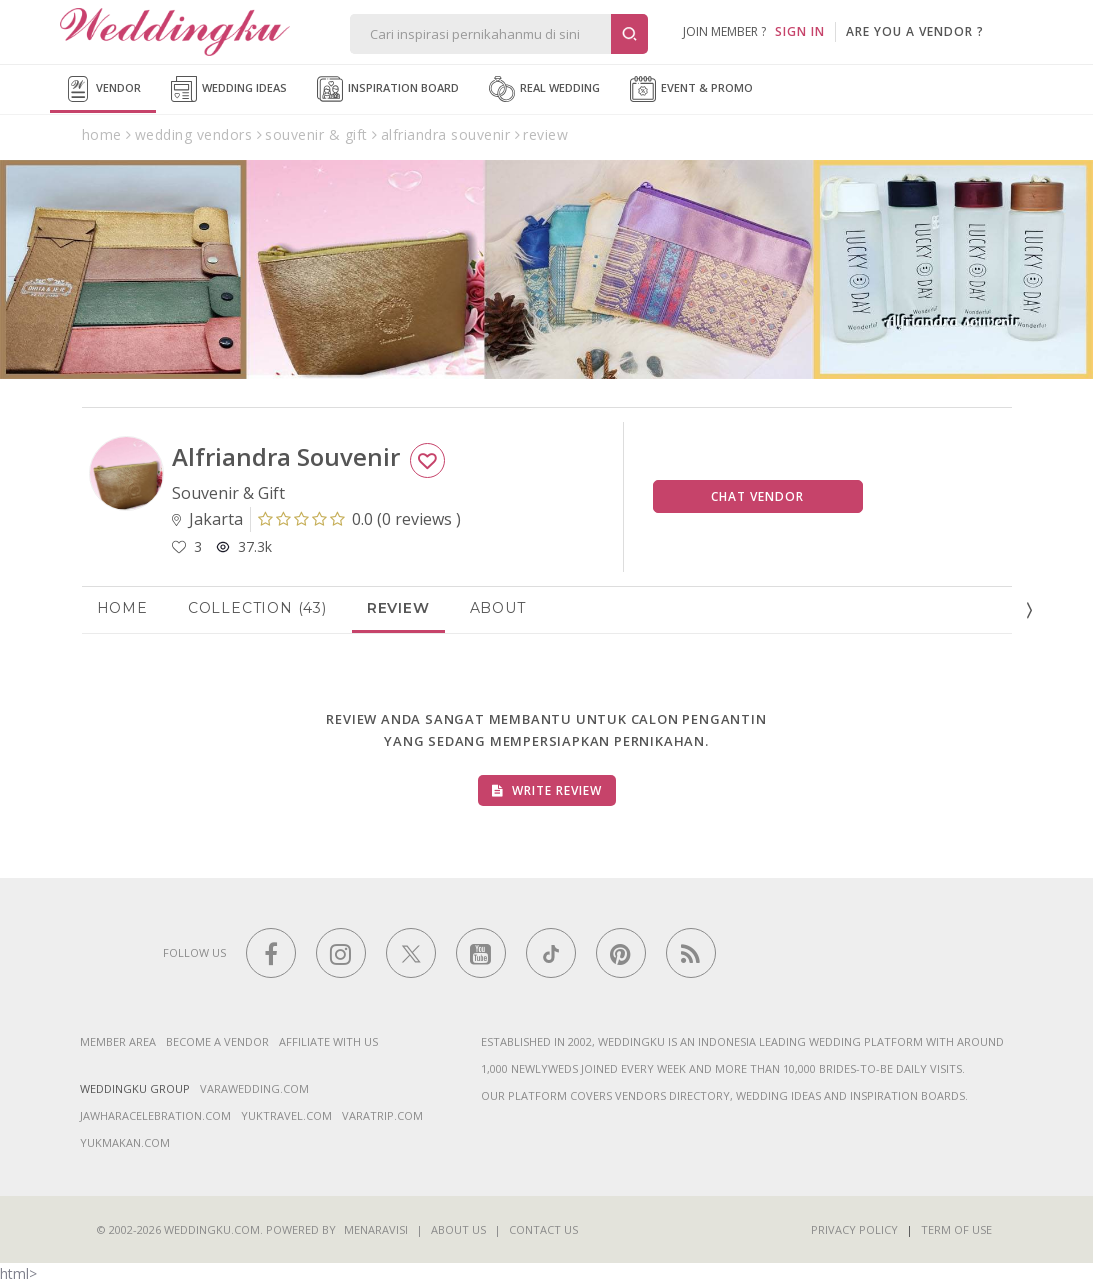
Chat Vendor (757, 496)
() (359, 519)
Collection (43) (257, 608)
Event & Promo (691, 89)
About (498, 608)
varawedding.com (254, 1088)
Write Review (547, 790)
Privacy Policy (854, 1229)
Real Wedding (544, 89)
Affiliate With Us (328, 1041)
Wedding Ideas (229, 89)
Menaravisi (376, 1229)
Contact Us (543, 1229)
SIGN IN (800, 31)
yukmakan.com (125, 1142)
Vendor (103, 89)
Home (122, 608)
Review (398, 608)
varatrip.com (382, 1115)
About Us (458, 1229)
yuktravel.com (286, 1115)
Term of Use (956, 1229)
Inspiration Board (388, 89)
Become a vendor (217, 1041)
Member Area (118, 1041)
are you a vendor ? (915, 31)
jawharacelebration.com (155, 1115)
